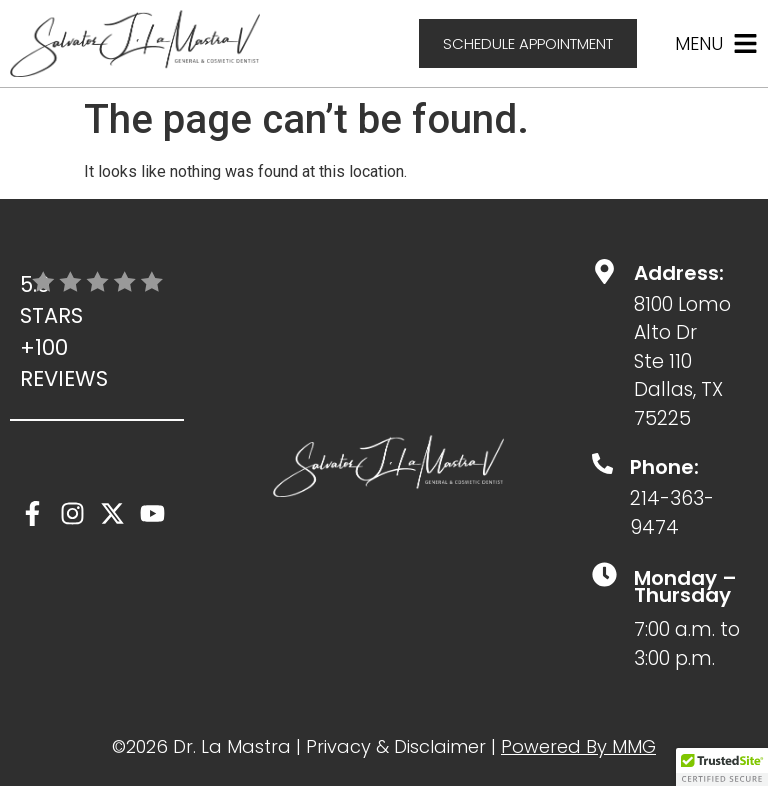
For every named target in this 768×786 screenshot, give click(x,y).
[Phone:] (602, 463)
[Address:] (604, 271)
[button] (722, 767)
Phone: (664, 467)
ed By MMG (606, 746)
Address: (679, 273)
